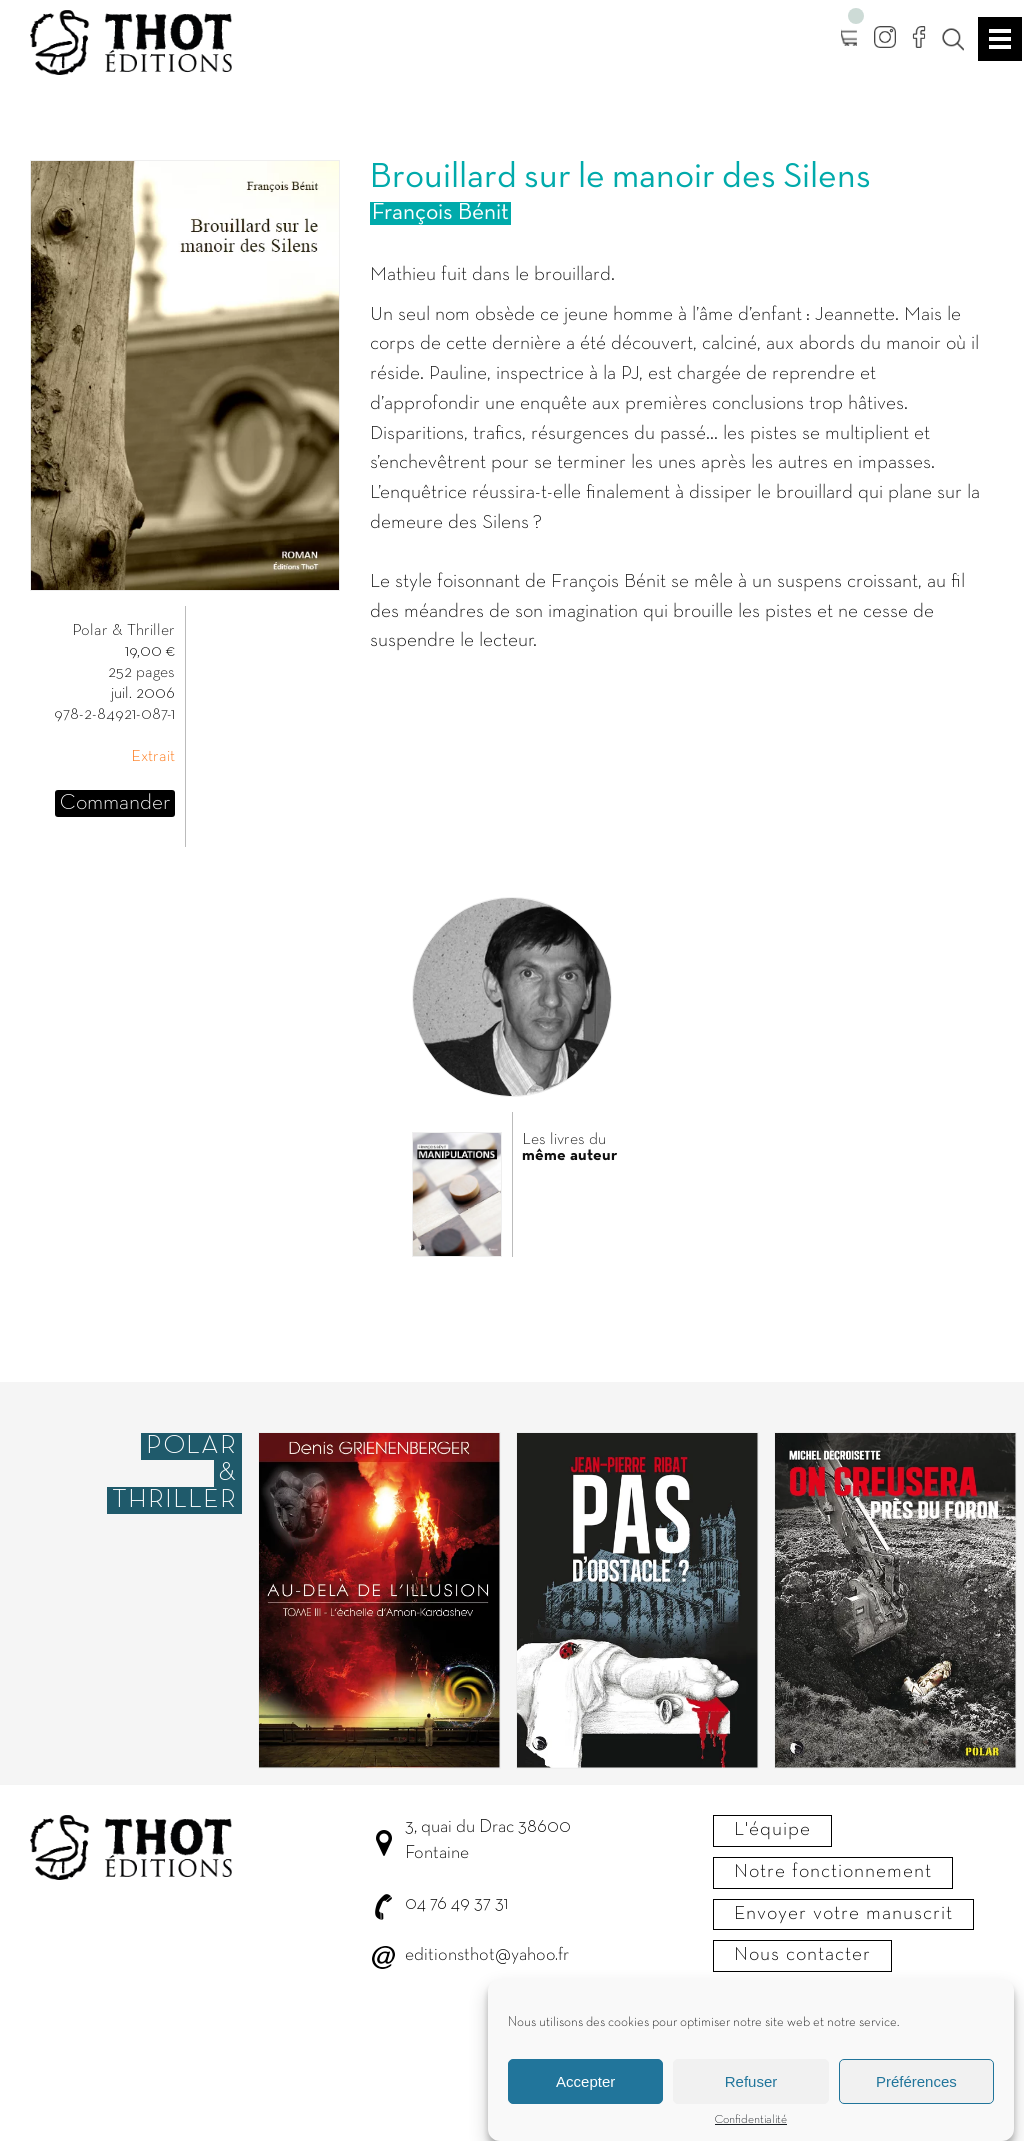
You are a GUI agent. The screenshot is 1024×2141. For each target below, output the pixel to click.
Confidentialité (751, 2121)
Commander (115, 803)
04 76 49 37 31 (456, 1904)
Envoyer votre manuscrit (843, 1914)
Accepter (585, 2082)
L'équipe (772, 1830)
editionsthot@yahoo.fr (487, 1955)
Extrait (153, 757)
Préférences (916, 2082)
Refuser (751, 2082)
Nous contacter (802, 1955)
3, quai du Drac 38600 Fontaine (488, 1840)
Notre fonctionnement (833, 1872)
